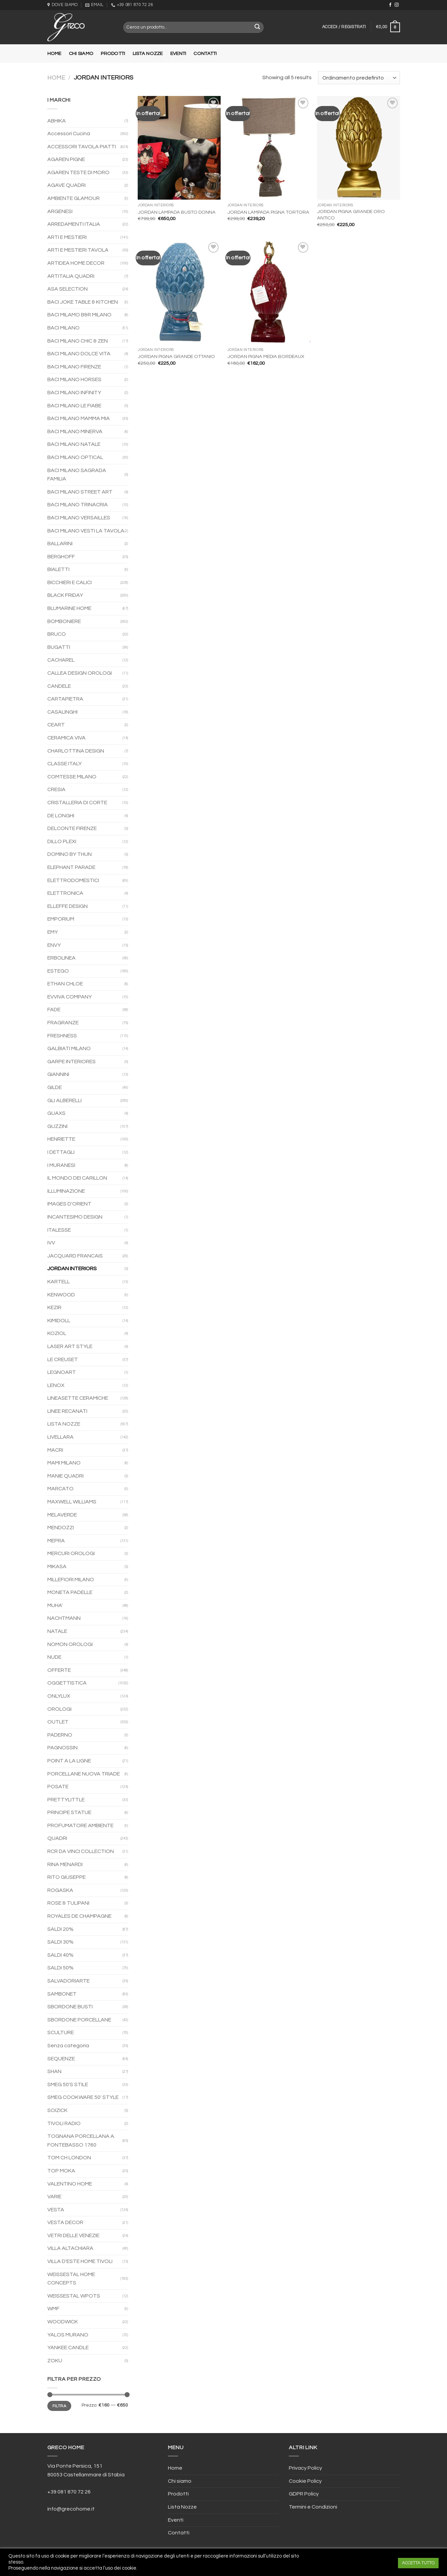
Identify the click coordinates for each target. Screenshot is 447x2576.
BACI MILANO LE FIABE (74, 405)
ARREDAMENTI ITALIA (73, 224)
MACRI (55, 1450)
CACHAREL (61, 660)
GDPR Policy (304, 2493)
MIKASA (56, 1566)
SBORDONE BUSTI (70, 2006)
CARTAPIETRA (65, 699)
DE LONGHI (60, 815)
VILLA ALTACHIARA (70, 2248)
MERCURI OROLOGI (71, 1553)
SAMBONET (62, 1994)
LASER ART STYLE (69, 1346)
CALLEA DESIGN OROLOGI (79, 673)
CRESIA (56, 789)
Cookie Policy (305, 2481)
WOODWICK (62, 2321)
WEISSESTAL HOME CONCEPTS (71, 2279)
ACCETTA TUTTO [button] (418, 2563)
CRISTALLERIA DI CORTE (77, 802)
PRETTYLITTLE (66, 1799)
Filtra (59, 2406)
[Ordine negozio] (359, 77)
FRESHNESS (62, 1035)
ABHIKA (56, 120)
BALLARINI (60, 543)
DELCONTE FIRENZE (72, 828)
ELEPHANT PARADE (71, 867)
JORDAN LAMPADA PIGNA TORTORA (268, 212)
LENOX (55, 1385)
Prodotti (113, 53)
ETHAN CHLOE (65, 983)
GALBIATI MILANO (69, 1048)
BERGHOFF (61, 556)
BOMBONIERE (64, 621)
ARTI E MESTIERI (67, 237)
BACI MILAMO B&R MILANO (79, 314)
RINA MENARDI (65, 1864)
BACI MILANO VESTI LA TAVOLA (85, 530)
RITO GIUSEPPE (66, 1877)
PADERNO (59, 1735)
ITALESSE (59, 1230)
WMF (53, 2308)
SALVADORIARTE (68, 1980)
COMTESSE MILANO (71, 776)
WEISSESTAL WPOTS (73, 2296)
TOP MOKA (61, 2170)
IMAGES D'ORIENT (69, 1203)
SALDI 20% (60, 1929)
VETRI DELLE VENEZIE (73, 2235)
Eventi (178, 53)
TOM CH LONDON (69, 2157)
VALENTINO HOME (69, 2183)
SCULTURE (60, 2032)
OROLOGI (59, 1709)
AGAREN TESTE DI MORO (78, 172)
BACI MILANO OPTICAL (75, 457)
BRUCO (56, 634)
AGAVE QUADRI (66, 185)
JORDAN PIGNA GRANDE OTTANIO (176, 356)
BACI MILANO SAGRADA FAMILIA (76, 475)
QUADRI (57, 1838)
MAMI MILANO (64, 1462)
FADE (53, 1009)
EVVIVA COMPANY (69, 996)
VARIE (54, 2196)
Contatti (205, 53)
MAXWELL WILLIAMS (71, 1501)
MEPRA (56, 1540)
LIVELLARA (60, 1437)
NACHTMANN (64, 1618)
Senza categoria (68, 2045)
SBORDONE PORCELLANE (79, 2019)
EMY (52, 932)
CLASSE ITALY (64, 763)
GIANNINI (58, 1074)
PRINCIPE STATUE (69, 1812)
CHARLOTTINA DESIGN (75, 751)
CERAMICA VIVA (66, 737)
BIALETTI (58, 569)
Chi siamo (81, 53)
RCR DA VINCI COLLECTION (80, 1851)
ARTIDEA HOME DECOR (75, 263)
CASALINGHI (62, 712)
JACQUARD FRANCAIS (75, 1255)
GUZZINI (57, 1126)
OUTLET (58, 1721)
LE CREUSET (62, 1359)
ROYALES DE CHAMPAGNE (79, 1916)
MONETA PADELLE (69, 1592)
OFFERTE (59, 1670)
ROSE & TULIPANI (68, 1903)
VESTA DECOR (65, 2222)
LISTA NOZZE (63, 1424)
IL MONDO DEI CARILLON (77, 1178)
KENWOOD (61, 1294)
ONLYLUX (58, 1696)
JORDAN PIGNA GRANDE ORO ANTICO (351, 214)
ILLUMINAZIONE (66, 1191)
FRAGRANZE (63, 1022)
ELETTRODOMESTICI (73, 880)
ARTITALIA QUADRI (70, 276)
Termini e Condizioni (313, 2507)
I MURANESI (61, 1165)
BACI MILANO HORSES (74, 379)
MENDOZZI (60, 1527)
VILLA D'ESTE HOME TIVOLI (80, 2261)
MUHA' (55, 1605)
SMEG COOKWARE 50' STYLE (83, 2097)
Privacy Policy (305, 2468)
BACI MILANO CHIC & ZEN (77, 341)
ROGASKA (60, 1890)
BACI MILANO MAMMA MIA (78, 418)
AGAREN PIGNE (66, 159)
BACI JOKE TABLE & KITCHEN (82, 302)
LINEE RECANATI (67, 1411)
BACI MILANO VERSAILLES (78, 517)
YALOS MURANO (67, 2334)
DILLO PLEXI (61, 841)
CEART (56, 724)
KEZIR (54, 1307)
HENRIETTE (61, 1139)
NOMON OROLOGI (70, 1644)
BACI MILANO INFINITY (74, 392)
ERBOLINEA (61, 958)
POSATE (58, 1786)
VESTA (55, 2209)
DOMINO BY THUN (69, 854)
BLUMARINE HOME (69, 608)
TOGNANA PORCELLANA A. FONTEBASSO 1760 (81, 2140)
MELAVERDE (62, 1514)
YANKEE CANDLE (68, 2347)
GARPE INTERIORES (71, 1061)
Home (54, 53)
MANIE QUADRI (65, 1476)
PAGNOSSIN (62, 1747)
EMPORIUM (60, 919)
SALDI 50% (60, 1967)
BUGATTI (58, 647)
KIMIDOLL (58, 1320)
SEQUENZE (61, 2058)
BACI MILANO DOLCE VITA (78, 353)
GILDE (54, 1087)
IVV (51, 1242)
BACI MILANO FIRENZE (74, 366)
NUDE (54, 1657)
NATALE (57, 1631)
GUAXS (56, 1113)
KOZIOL (56, 1333)
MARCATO (60, 1488)
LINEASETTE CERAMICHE (77, 1398)
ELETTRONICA (65, 893)
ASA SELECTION (67, 289)
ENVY (54, 945)
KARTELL (58, 1281)
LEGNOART (61, 1372)
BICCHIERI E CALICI (69, 582)
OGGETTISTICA (67, 1683)
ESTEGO (58, 971)
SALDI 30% (60, 1942)
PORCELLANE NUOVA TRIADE (83, 1773)
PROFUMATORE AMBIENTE (80, 1825)
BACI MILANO (63, 327)
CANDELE (59, 686)
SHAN (54, 2071)
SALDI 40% (60, 1955)
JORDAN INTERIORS (72, 1268)
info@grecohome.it (71, 2509)
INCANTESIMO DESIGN (74, 1217)
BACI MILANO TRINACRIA (77, 504)
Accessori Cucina (68, 133)
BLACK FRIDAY (65, 595)
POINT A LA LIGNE (69, 1760)
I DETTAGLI (61, 1152)
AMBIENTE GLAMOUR (73, 198)
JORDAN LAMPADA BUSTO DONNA (177, 212)
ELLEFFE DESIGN (67, 906)
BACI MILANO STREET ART (80, 492)
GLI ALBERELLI (64, 1100)
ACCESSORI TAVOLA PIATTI (81, 146)
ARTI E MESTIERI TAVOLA (77, 250)
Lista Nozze (148, 53)
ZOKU (54, 2360)
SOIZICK (57, 2110)
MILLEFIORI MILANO (70, 1579)
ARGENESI (60, 211)
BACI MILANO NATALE (73, 444)
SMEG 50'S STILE (67, 2084)
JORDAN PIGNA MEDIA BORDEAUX (265, 356)
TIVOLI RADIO (64, 2123)
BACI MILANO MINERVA (74, 431)
